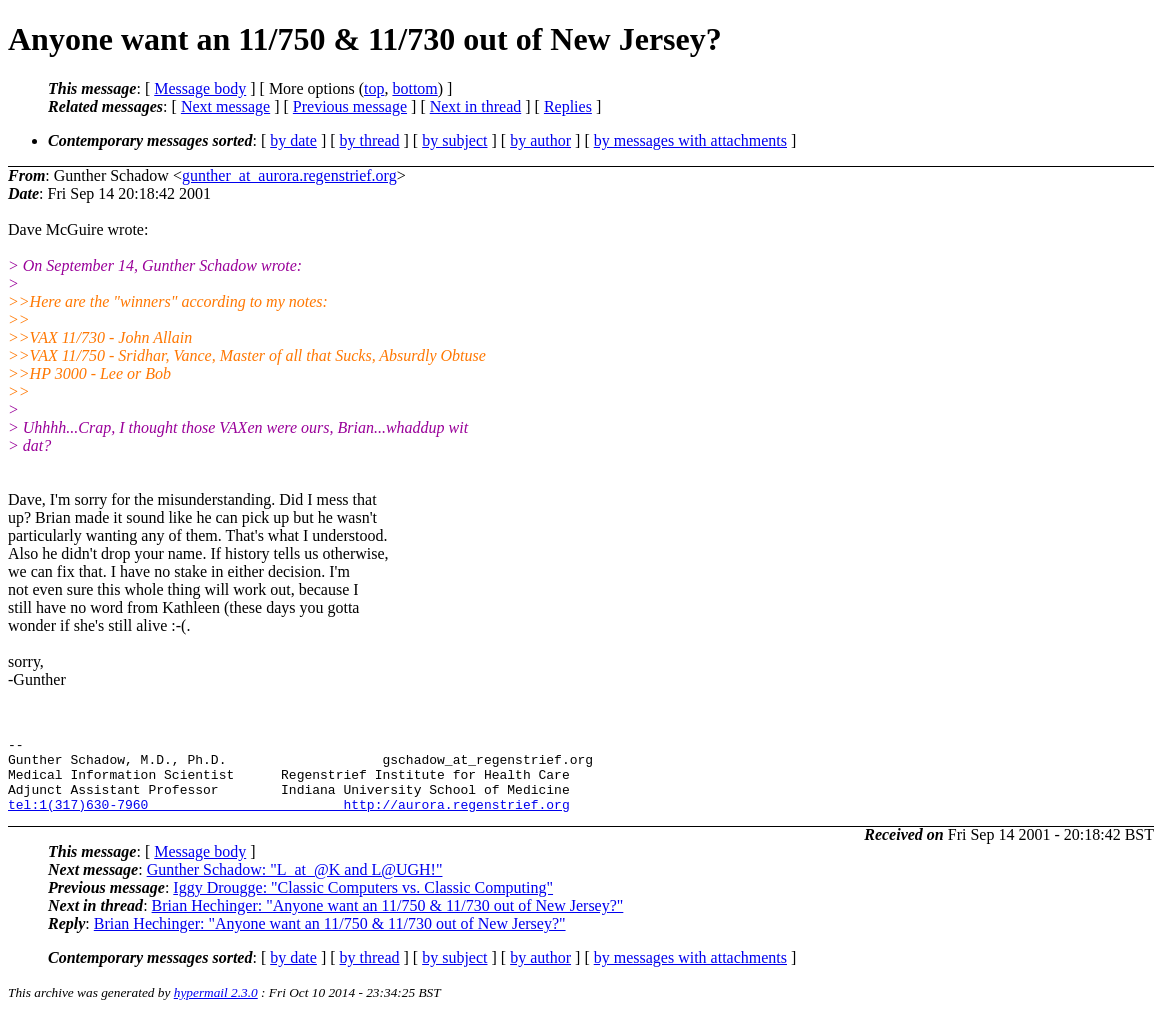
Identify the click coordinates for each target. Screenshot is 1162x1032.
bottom (414, 88)
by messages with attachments (690, 140)
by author (540, 140)
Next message (225, 106)
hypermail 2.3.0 (216, 1007)
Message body (200, 88)
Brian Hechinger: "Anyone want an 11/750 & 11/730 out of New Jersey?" (388, 920)
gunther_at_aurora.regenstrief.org (289, 175)
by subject (454, 140)
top (374, 88)
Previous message (350, 106)
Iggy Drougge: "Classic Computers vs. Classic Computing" (363, 902)
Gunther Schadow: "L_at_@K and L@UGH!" (295, 884)
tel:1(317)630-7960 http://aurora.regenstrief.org (289, 819)
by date (293, 140)
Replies (568, 106)
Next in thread (476, 106)
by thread (370, 140)
